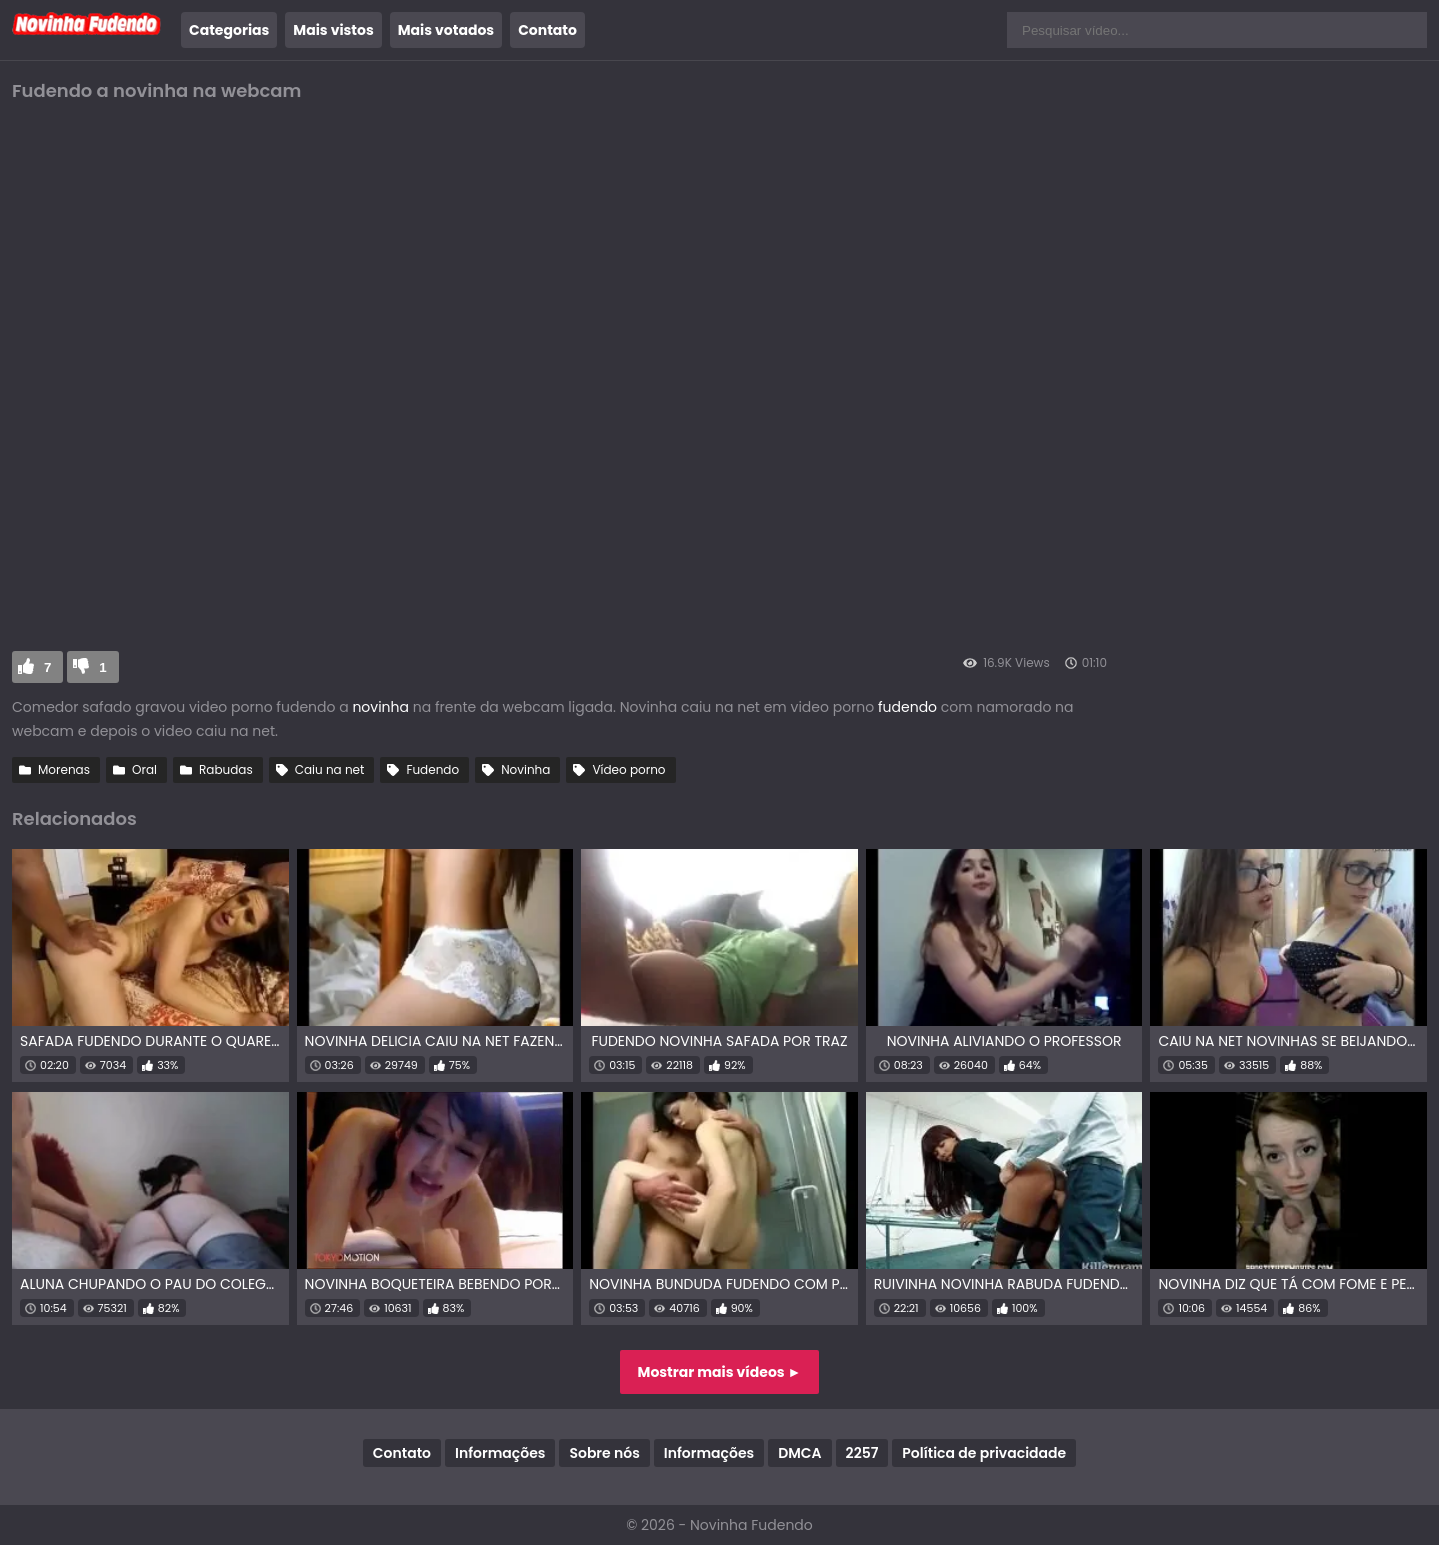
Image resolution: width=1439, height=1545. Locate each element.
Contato (547, 30)
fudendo (909, 707)
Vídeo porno (628, 769)
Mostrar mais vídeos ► (720, 1372)
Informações (500, 1453)
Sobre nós (604, 1453)
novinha (380, 707)
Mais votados (446, 30)
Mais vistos (333, 30)
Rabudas (226, 769)
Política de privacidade (984, 1453)
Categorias (229, 30)
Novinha (525, 769)
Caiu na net (330, 769)
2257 (862, 1453)
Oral (144, 769)
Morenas (64, 769)
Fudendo (432, 769)
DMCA (799, 1453)
